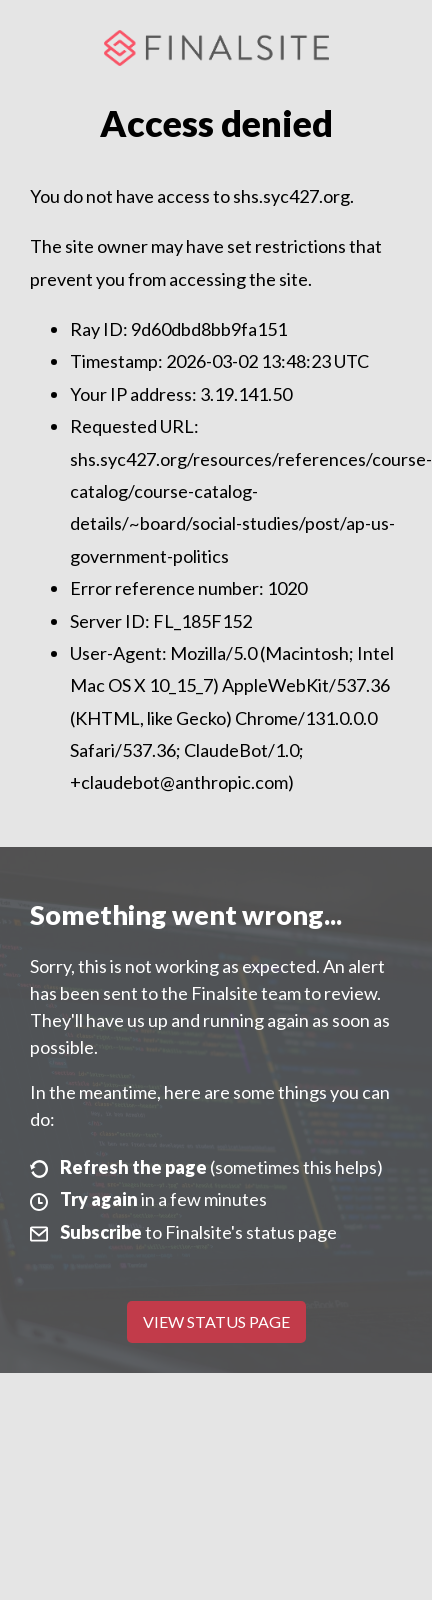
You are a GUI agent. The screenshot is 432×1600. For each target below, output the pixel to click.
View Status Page (216, 1321)
